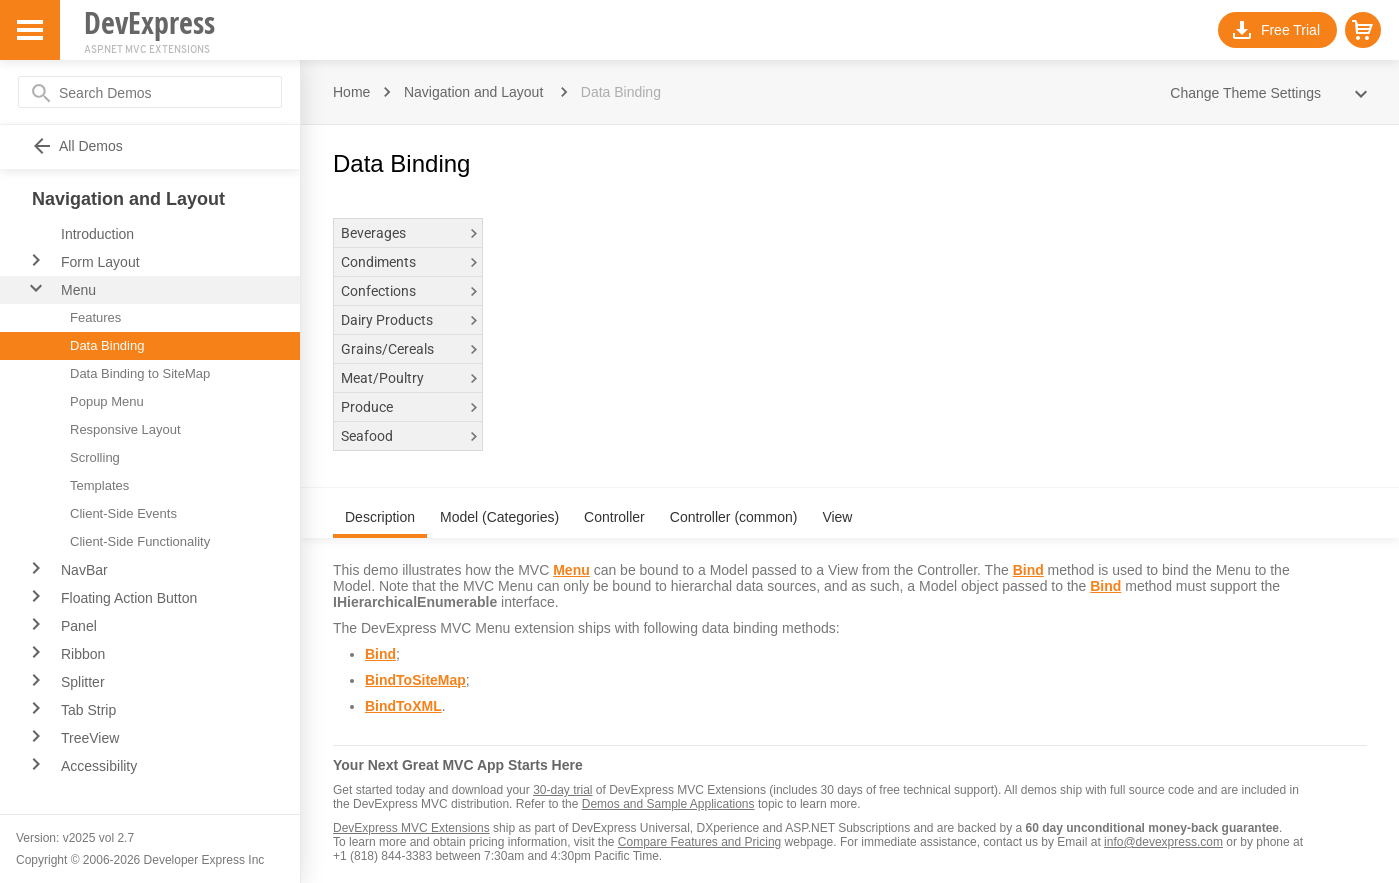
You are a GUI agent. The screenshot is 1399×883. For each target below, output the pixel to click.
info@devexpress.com (1163, 842)
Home (351, 92)
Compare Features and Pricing (699, 842)
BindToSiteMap (415, 680)
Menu (571, 570)
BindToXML (403, 706)
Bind (1028, 570)
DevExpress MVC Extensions (411, 828)
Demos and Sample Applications (668, 804)
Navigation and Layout (473, 92)
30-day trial (562, 790)
